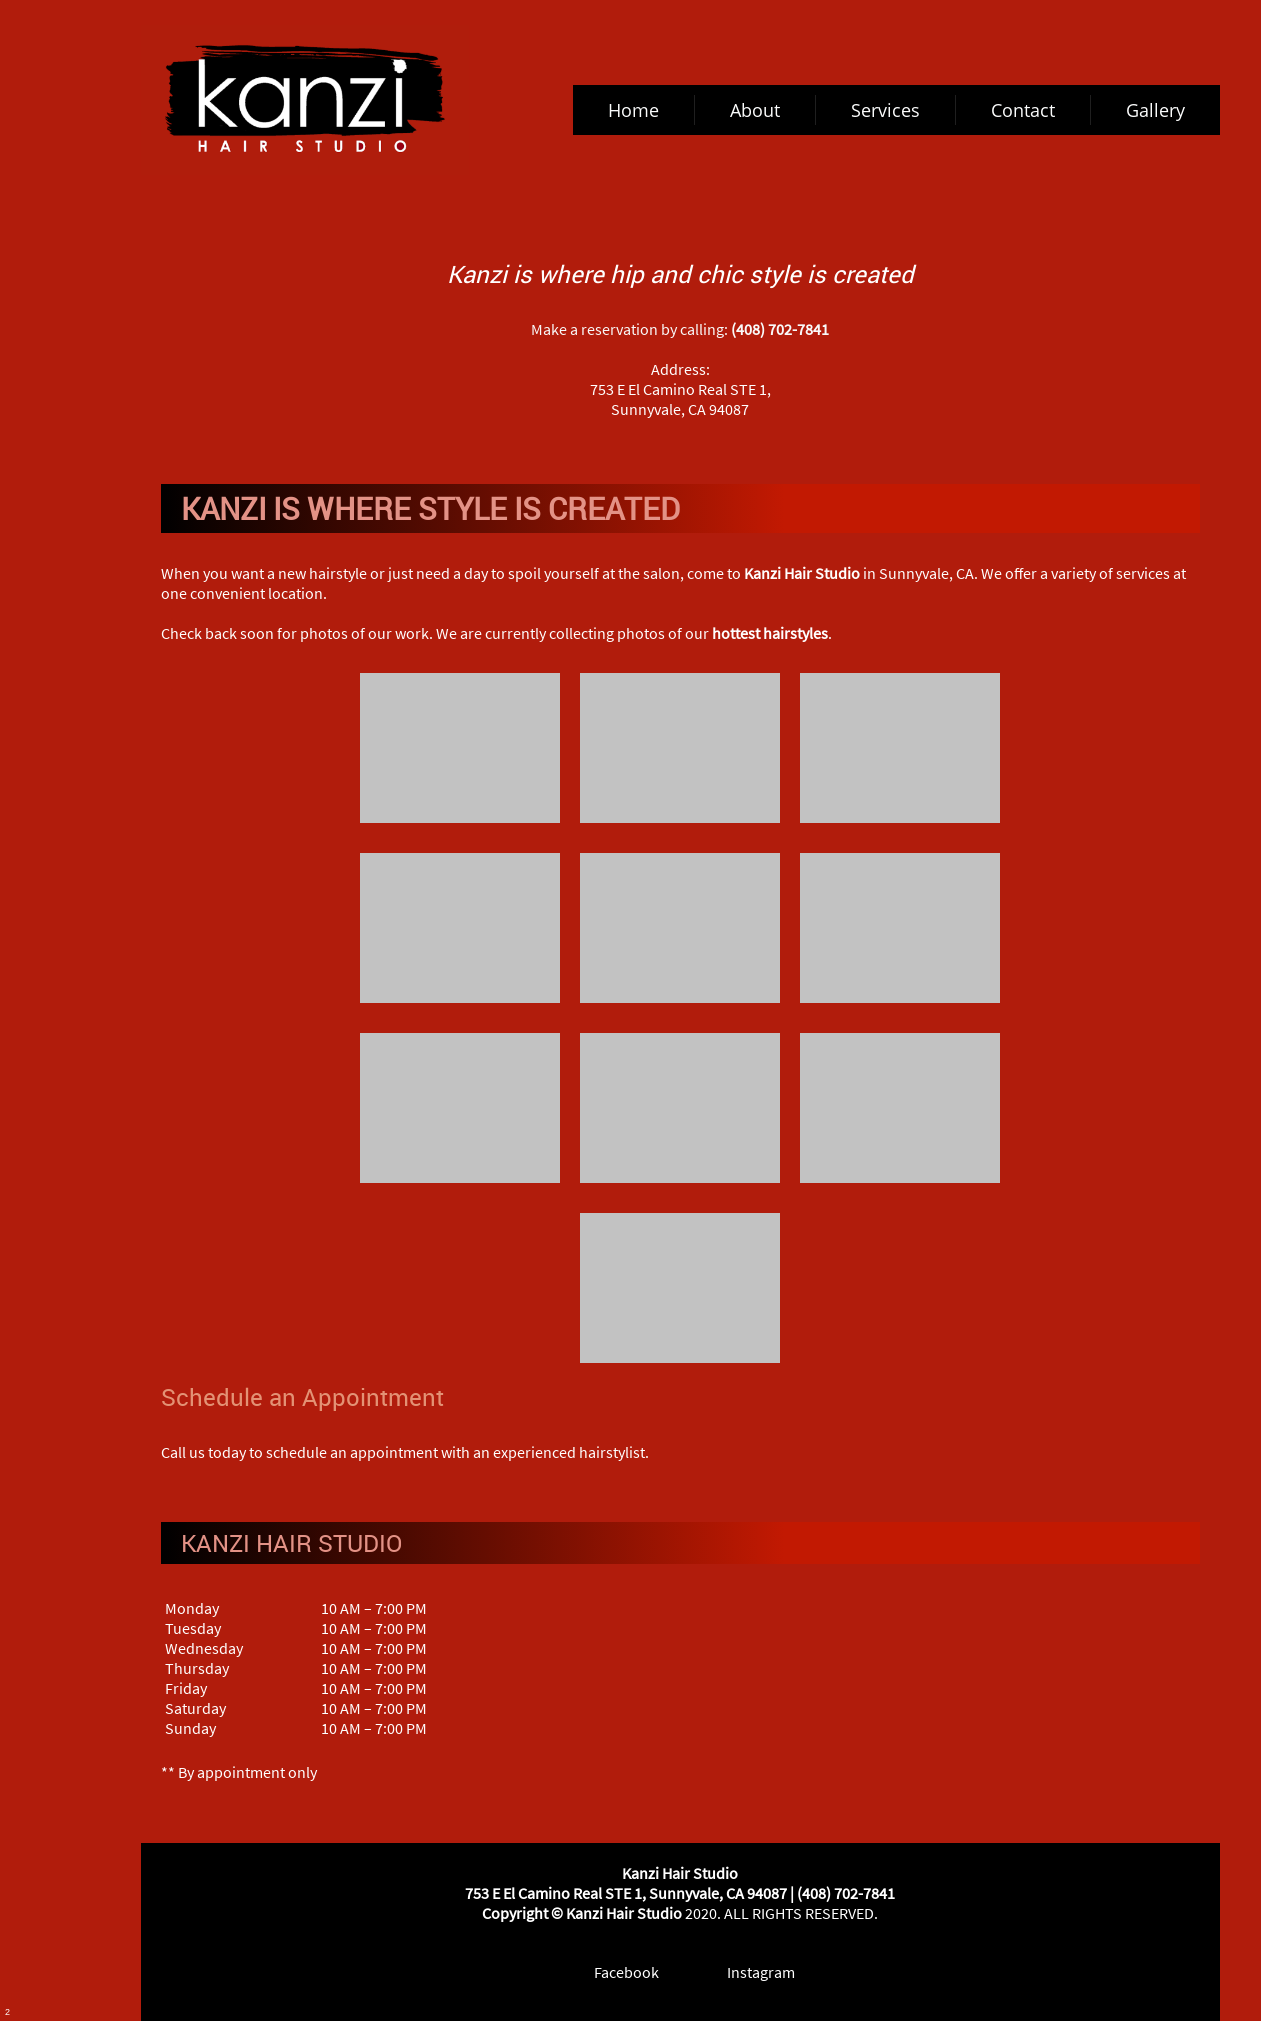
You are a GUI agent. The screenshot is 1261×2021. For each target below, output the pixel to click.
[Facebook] (612, 1972)
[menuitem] (634, 110)
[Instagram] (747, 1972)
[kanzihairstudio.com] (305, 100)
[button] (460, 753)
